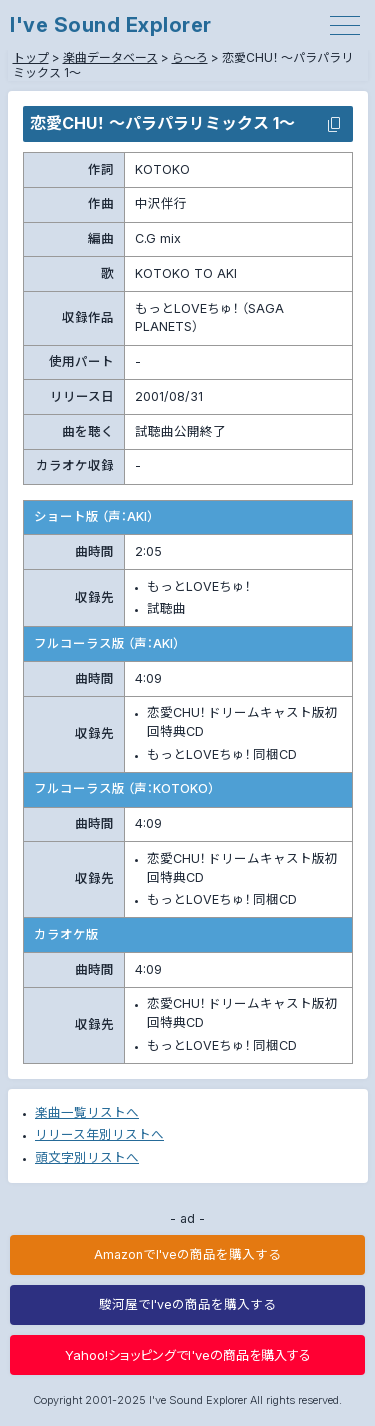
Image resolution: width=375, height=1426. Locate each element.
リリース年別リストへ (99, 1134)
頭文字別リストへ (87, 1157)
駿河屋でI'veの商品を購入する (187, 1304)
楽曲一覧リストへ (87, 1112)
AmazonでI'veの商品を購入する (187, 1254)
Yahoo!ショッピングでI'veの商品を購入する (188, 1355)
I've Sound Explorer (111, 25)
